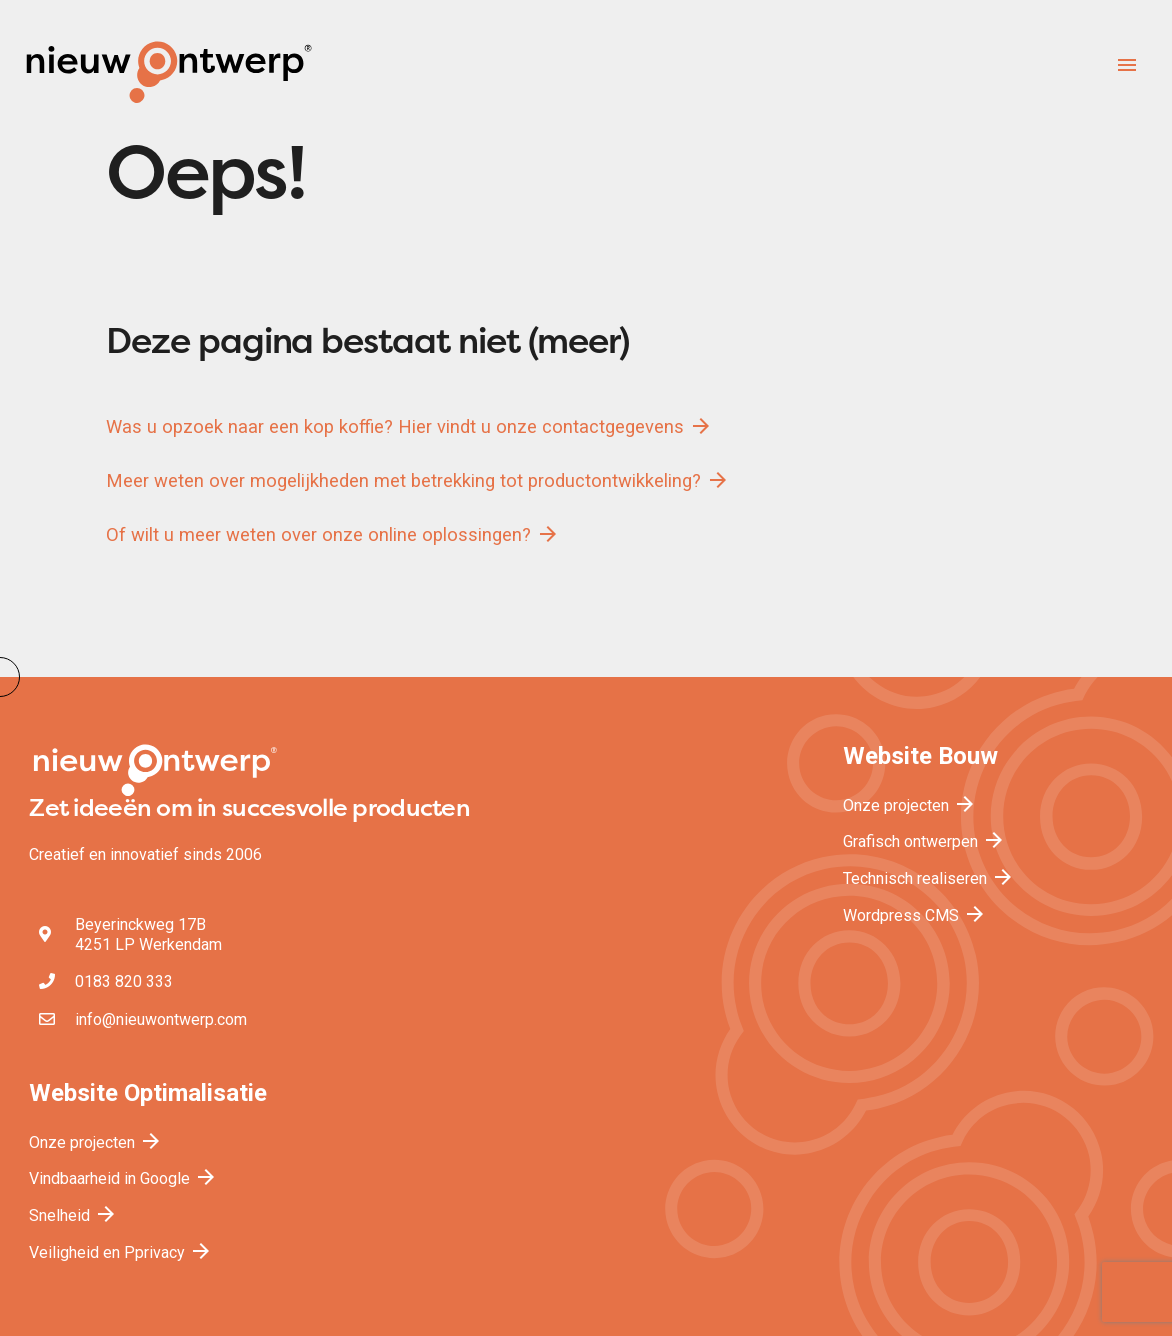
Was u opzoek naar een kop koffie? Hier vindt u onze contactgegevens (409, 426)
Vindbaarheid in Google (123, 1178)
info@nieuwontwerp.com (161, 1019)
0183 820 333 (124, 981)
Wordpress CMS (915, 915)
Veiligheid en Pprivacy (121, 1252)
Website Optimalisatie (148, 1093)
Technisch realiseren (929, 878)
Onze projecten (910, 805)
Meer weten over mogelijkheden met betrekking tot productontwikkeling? (418, 480)
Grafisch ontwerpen (924, 841)
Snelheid (73, 1215)
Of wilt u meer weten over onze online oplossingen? (333, 534)
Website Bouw (920, 756)
